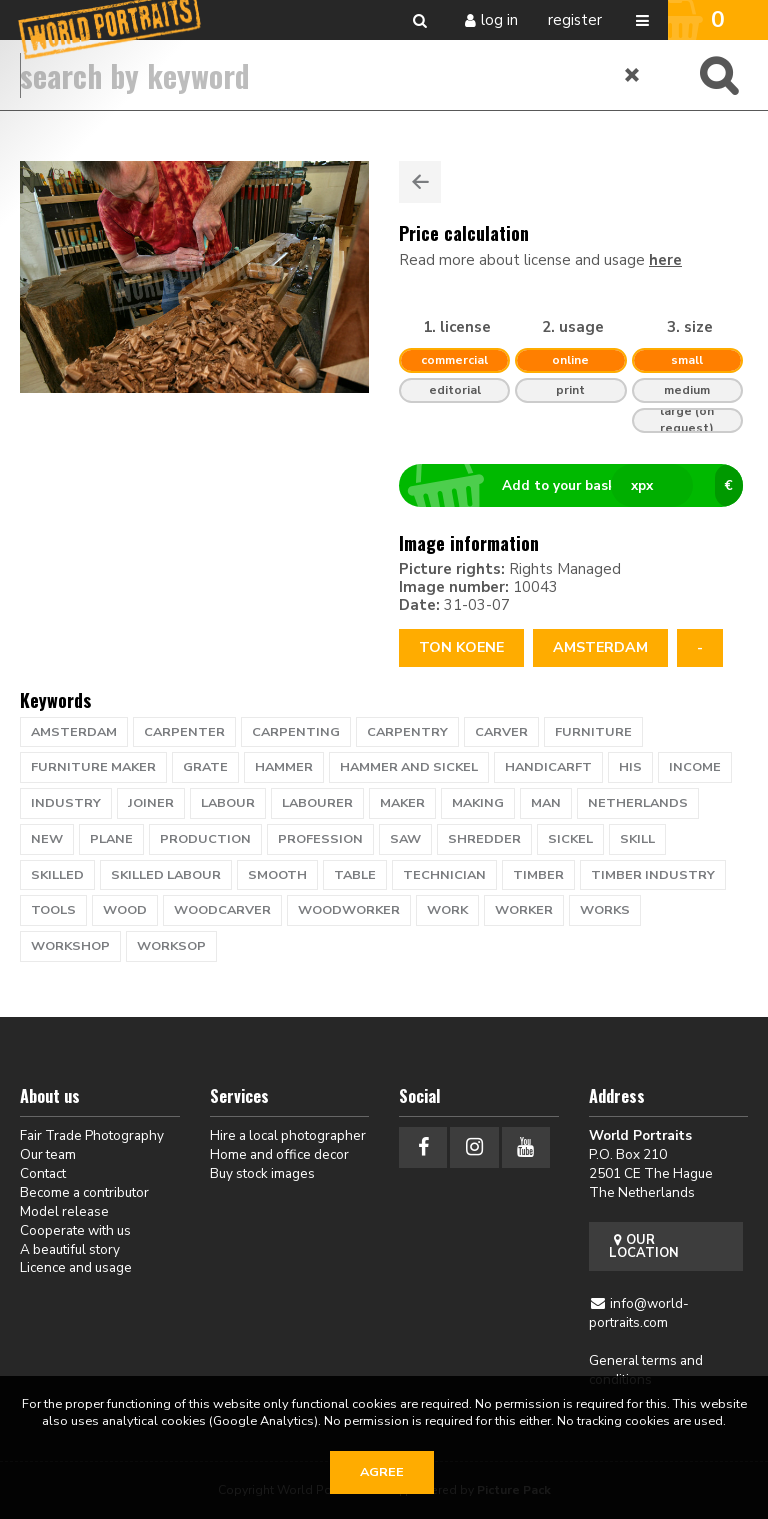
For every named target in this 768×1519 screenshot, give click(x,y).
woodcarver (222, 910)
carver (501, 732)
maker (402, 803)
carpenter (184, 732)
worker (524, 910)
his (630, 767)
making (478, 803)
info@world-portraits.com (639, 1313)
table (355, 875)
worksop (171, 946)
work (447, 910)
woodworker (349, 910)
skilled (57, 875)
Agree (382, 1472)
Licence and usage (76, 1267)
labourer (317, 803)
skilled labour (166, 875)
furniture (593, 732)
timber (538, 875)
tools (53, 910)
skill (637, 839)
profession (320, 839)
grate (205, 767)
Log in (499, 20)
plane (111, 839)
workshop (70, 946)
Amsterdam (600, 647)
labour (228, 803)
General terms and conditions (646, 1370)
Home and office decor (279, 1154)
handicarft (548, 767)
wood (125, 910)
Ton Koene (461, 647)
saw (405, 839)
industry (66, 803)
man (546, 803)
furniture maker (93, 767)
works (605, 910)
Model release (64, 1211)
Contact (43, 1173)
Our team (48, 1154)
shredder (484, 839)
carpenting (296, 732)
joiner (151, 803)
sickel (570, 839)
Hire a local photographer (288, 1135)
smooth (277, 875)
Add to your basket (579, 486)
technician (444, 875)
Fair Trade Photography (92, 1135)
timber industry (653, 875)
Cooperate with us (75, 1230)
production (205, 839)
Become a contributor (84, 1192)
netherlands (638, 803)
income (695, 767)
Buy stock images (262, 1173)
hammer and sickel (409, 767)
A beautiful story (70, 1249)
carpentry (407, 732)
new (47, 839)
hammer (284, 767)
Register (575, 20)
